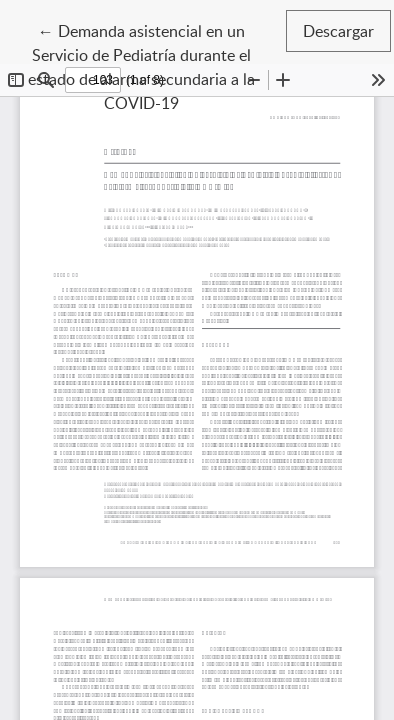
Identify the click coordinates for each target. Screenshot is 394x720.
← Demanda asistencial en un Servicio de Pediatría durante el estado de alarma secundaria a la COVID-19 (153, 66)
